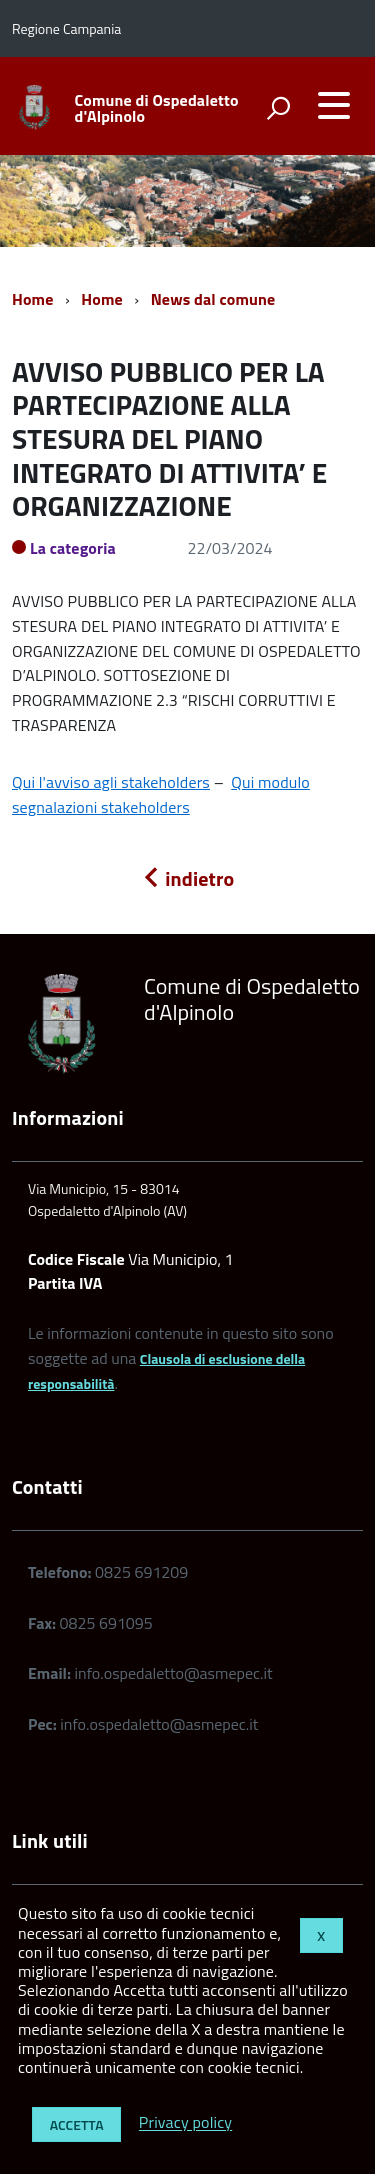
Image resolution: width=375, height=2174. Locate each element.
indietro (188, 878)
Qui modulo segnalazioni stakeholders (161, 794)
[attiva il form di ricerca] (278, 108)
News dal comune (213, 299)
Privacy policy (185, 2123)
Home (32, 299)
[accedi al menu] (334, 105)
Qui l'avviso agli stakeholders (111, 782)
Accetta (77, 2124)
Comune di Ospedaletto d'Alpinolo (157, 108)
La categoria (73, 548)
